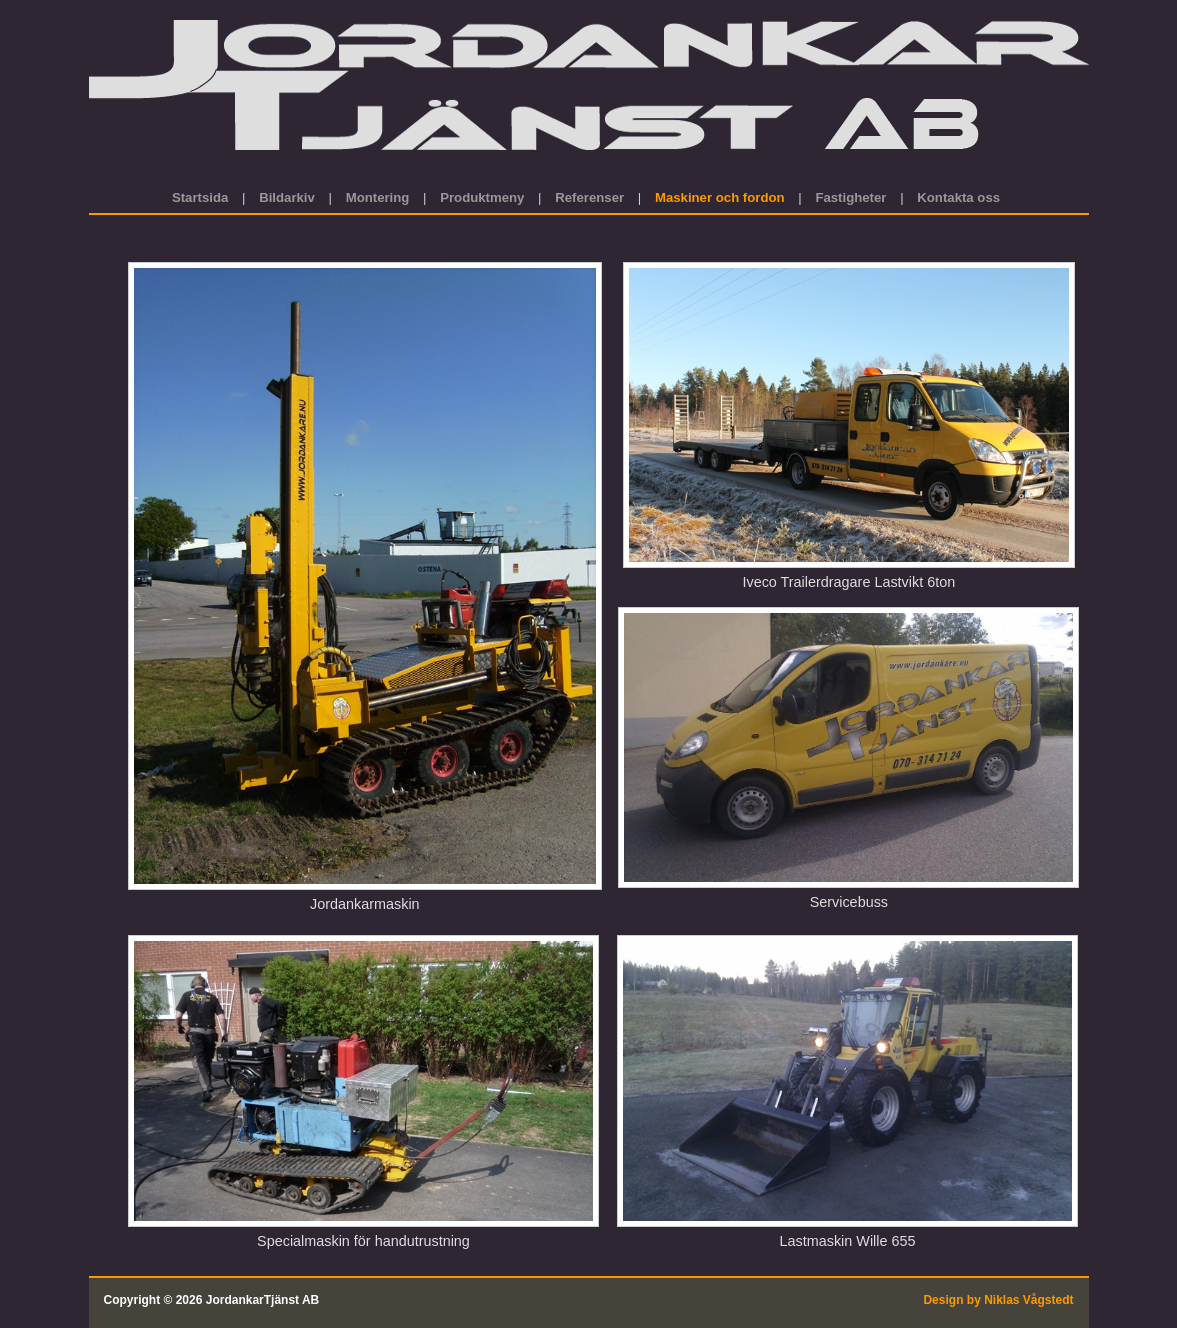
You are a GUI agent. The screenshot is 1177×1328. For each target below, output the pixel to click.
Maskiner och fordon (720, 197)
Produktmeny (482, 197)
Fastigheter (850, 197)
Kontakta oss (958, 197)
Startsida (202, 197)
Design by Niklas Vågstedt (998, 1300)
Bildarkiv (287, 197)
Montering (378, 197)
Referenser (589, 197)
